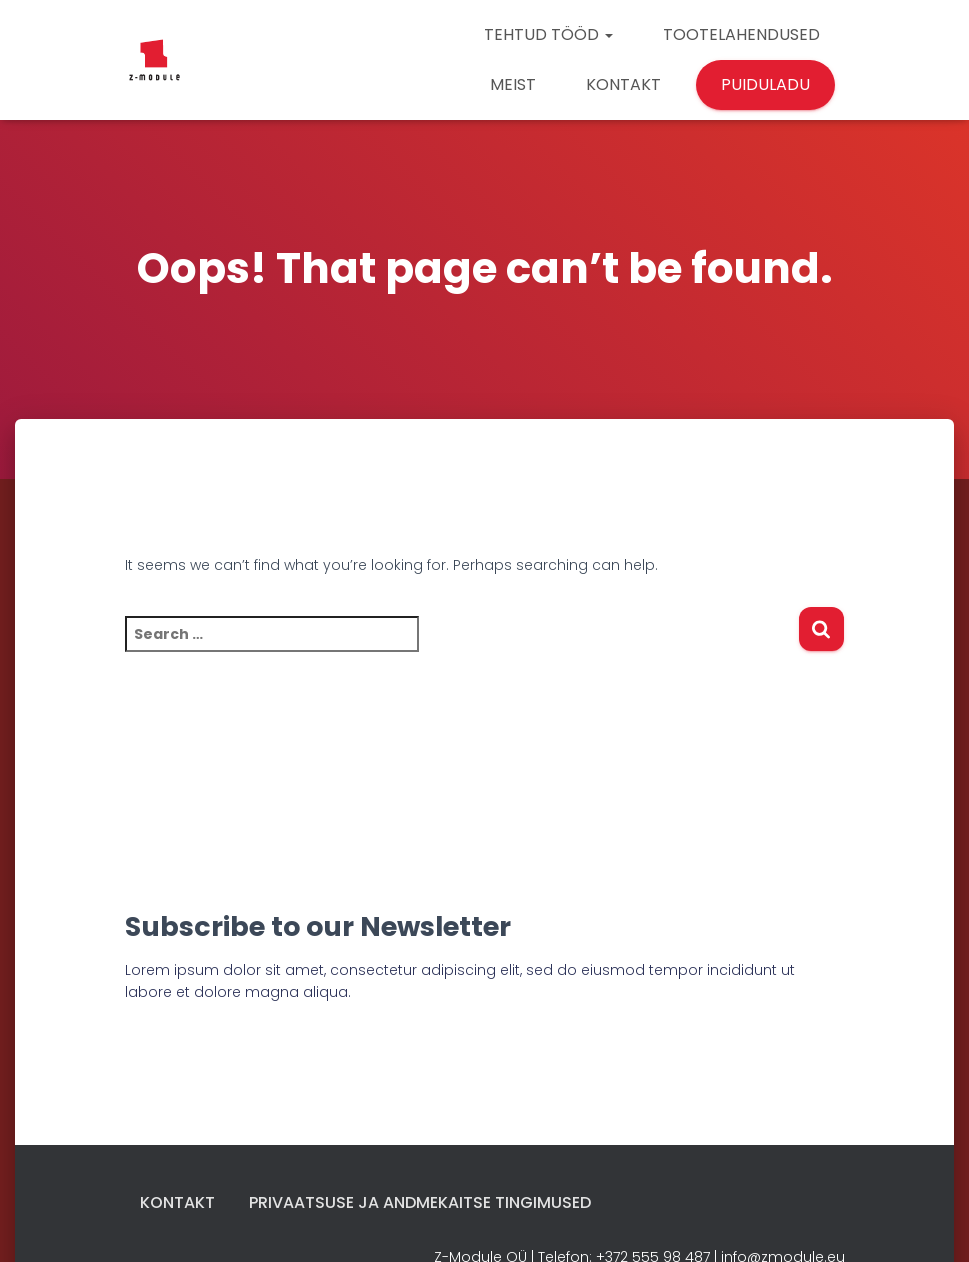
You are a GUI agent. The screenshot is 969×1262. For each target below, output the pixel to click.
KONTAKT (623, 84)
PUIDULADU (765, 84)
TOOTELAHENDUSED (741, 34)
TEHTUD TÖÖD (548, 34)
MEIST (513, 84)
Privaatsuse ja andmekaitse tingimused (420, 1202)
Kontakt (177, 1202)
